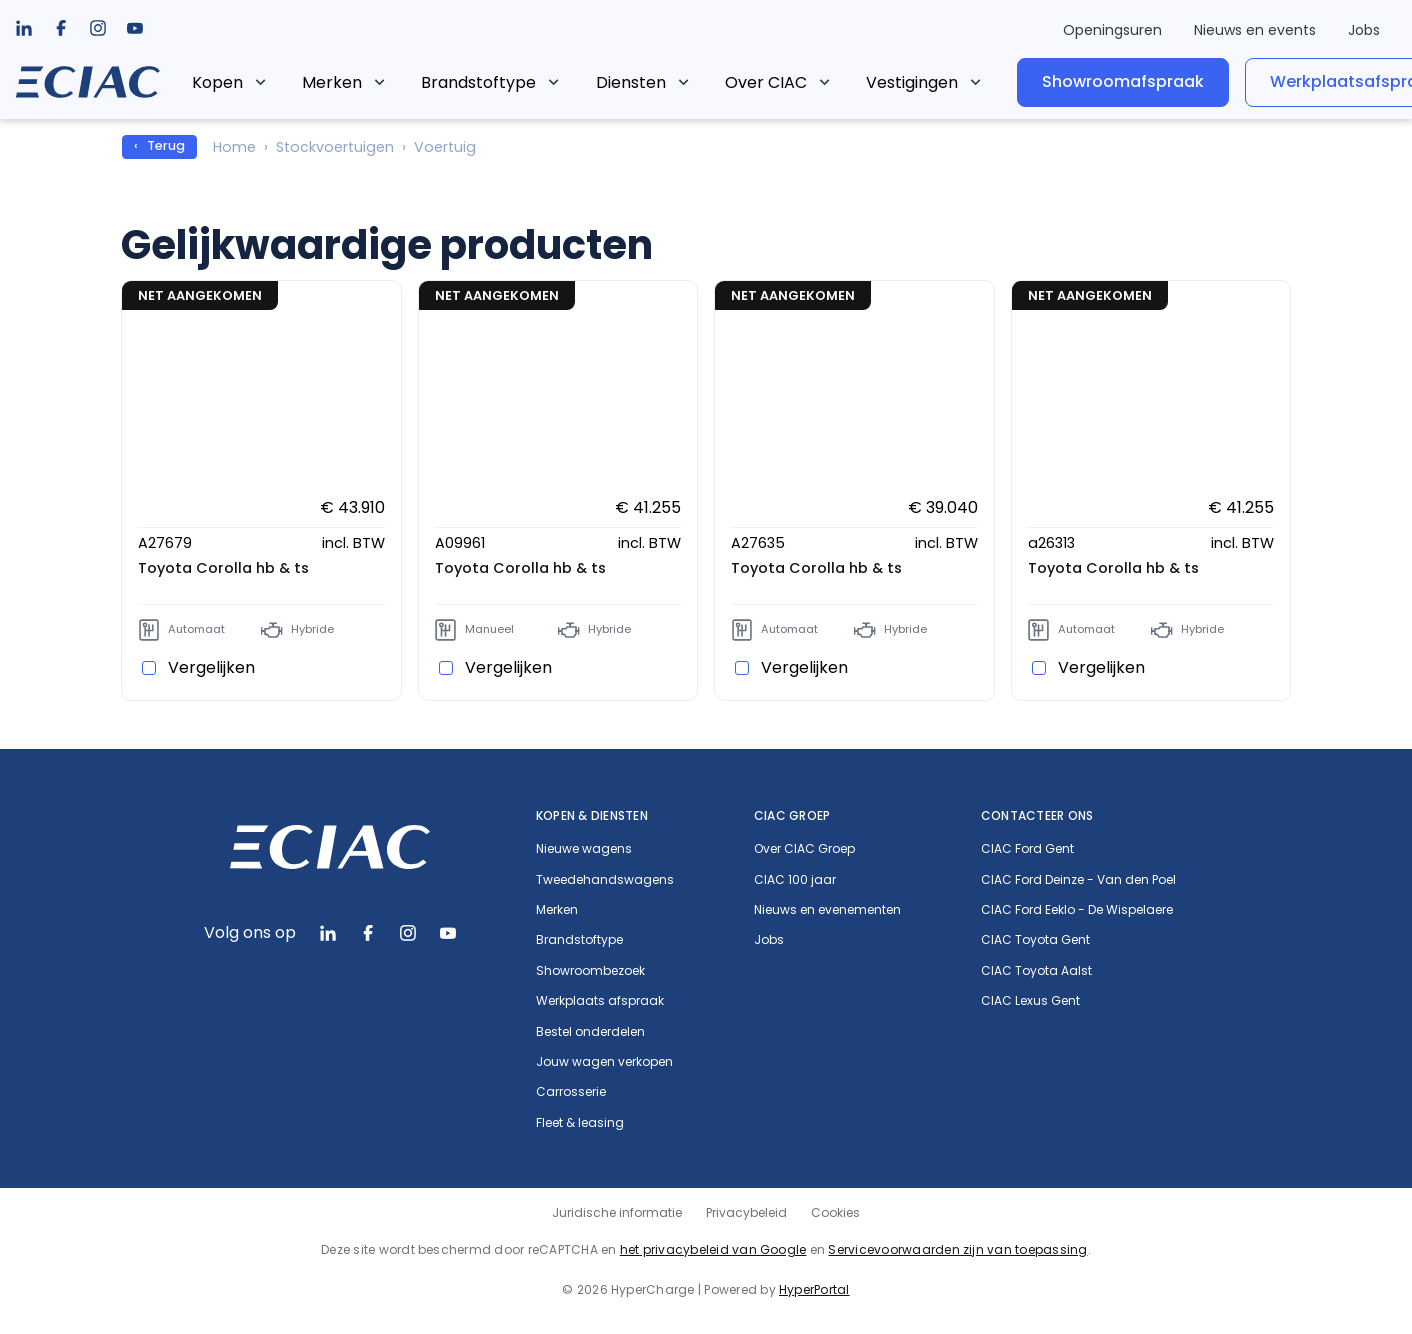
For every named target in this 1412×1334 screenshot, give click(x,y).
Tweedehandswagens (605, 880)
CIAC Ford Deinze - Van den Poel (1078, 880)
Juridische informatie (617, 1212)
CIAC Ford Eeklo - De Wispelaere (1077, 910)
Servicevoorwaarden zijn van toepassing (957, 1249)
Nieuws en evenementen (827, 910)
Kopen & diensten (592, 815)
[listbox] (61, 28)
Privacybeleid (746, 1212)
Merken (375, 82)
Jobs (1364, 30)
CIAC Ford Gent (1027, 849)
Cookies (835, 1212)
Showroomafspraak (1056, 81)
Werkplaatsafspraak (1287, 81)
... (913, 78)
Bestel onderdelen (590, 1032)
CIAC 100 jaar (795, 880)
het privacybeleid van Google (713, 1249)
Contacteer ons (1037, 815)
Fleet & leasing (580, 1123)
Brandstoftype (521, 82)
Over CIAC (809, 82)
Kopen (260, 82)
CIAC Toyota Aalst (1036, 971)
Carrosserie (571, 1092)
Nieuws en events (1255, 30)
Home (234, 147)
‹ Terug (159, 145)
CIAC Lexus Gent (1030, 1001)
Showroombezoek (590, 971)
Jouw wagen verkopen (604, 1062)
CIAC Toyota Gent (1035, 940)
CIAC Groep (792, 815)
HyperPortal (814, 1289)
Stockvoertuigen (335, 147)
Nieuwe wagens (584, 849)
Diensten (674, 82)
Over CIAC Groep (804, 849)
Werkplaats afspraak (600, 1001)
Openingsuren (1112, 30)
